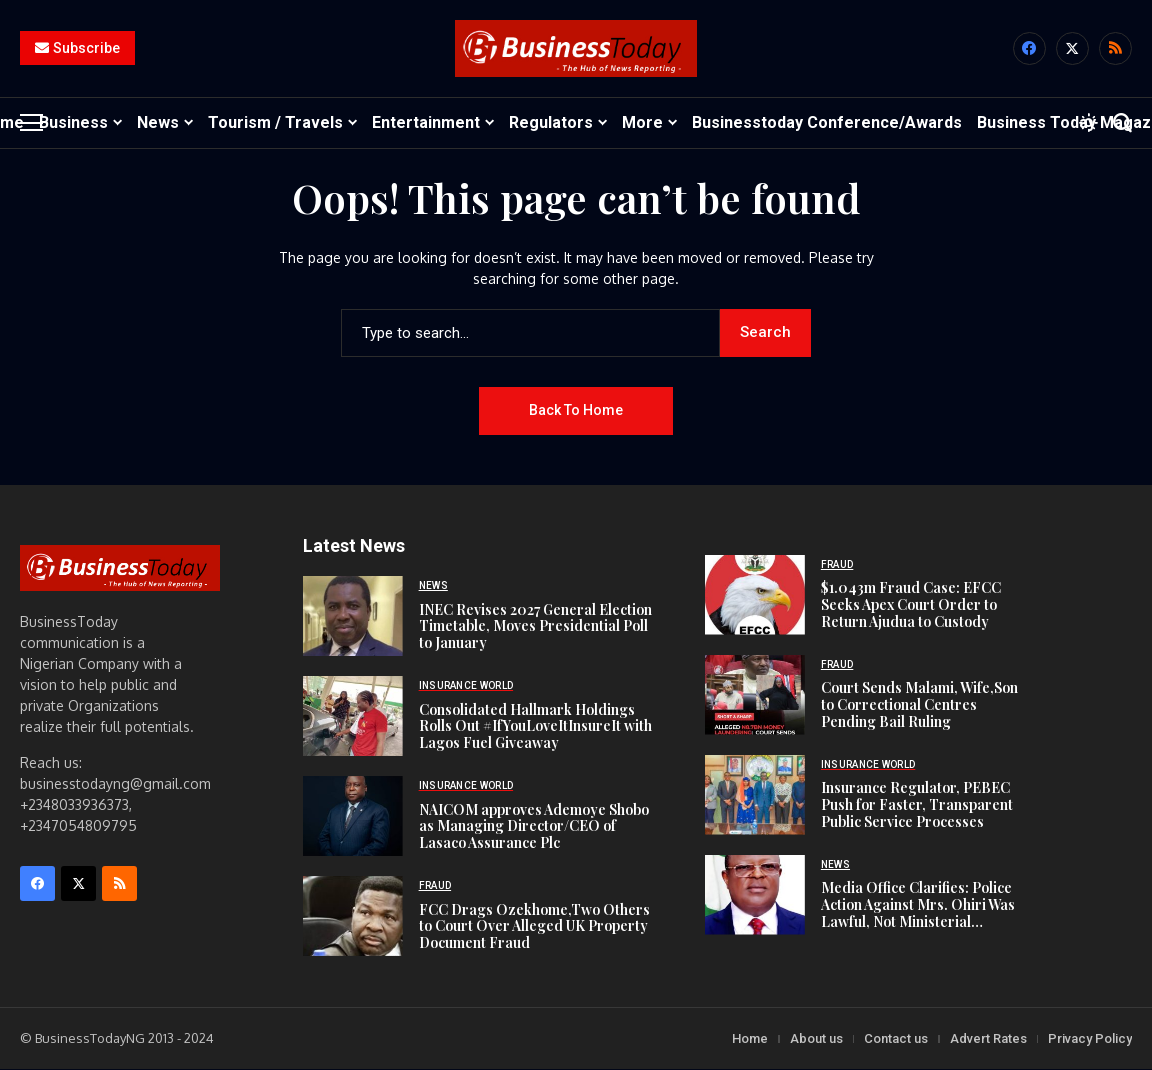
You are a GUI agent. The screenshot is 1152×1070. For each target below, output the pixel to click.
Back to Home (576, 411)
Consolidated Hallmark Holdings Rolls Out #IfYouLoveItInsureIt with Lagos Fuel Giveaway (535, 726)
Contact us (896, 1039)
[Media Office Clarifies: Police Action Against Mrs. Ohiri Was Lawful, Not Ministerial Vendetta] (755, 896)
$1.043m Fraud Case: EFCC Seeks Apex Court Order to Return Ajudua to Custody (911, 605)
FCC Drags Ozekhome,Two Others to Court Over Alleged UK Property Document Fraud (534, 926)
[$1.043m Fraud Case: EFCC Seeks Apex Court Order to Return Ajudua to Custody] (755, 596)
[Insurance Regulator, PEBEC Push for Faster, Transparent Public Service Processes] (755, 796)
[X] (1072, 49)
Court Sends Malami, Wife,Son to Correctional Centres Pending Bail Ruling (919, 705)
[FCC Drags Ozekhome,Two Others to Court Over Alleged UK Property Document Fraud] (353, 917)
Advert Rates (988, 1039)
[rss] (1115, 49)
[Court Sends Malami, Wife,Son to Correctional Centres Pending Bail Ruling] (755, 696)
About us (816, 1039)
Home (750, 1039)
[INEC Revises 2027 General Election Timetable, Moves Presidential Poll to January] (353, 617)
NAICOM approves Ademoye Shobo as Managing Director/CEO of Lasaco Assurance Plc (534, 826)
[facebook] (1029, 49)
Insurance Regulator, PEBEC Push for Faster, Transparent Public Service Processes (917, 805)
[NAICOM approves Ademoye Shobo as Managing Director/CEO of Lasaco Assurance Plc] (353, 817)
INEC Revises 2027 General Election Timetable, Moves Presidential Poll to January (535, 626)
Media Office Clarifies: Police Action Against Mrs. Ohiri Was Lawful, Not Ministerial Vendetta (918, 913)
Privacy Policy (1090, 1039)
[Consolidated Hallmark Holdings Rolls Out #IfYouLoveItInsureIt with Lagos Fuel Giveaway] (353, 717)
